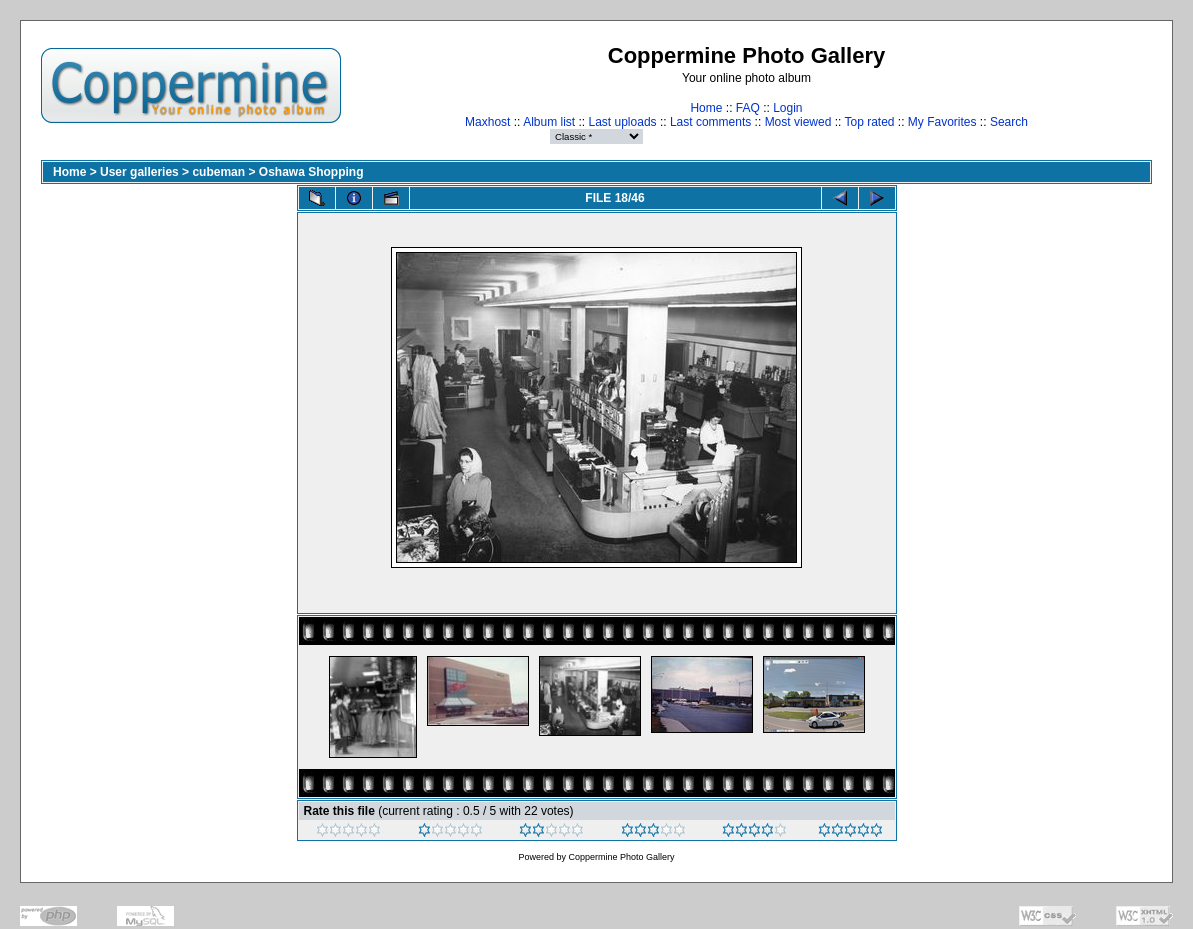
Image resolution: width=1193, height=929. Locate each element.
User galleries (139, 172)
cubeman (218, 172)
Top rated (869, 122)
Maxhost (487, 122)
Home (706, 108)
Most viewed (798, 122)
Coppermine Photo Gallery (621, 857)
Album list (549, 122)
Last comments (710, 122)
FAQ (748, 108)
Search (1009, 122)
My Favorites (942, 122)
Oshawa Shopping (311, 172)
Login (787, 108)
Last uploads (623, 122)
